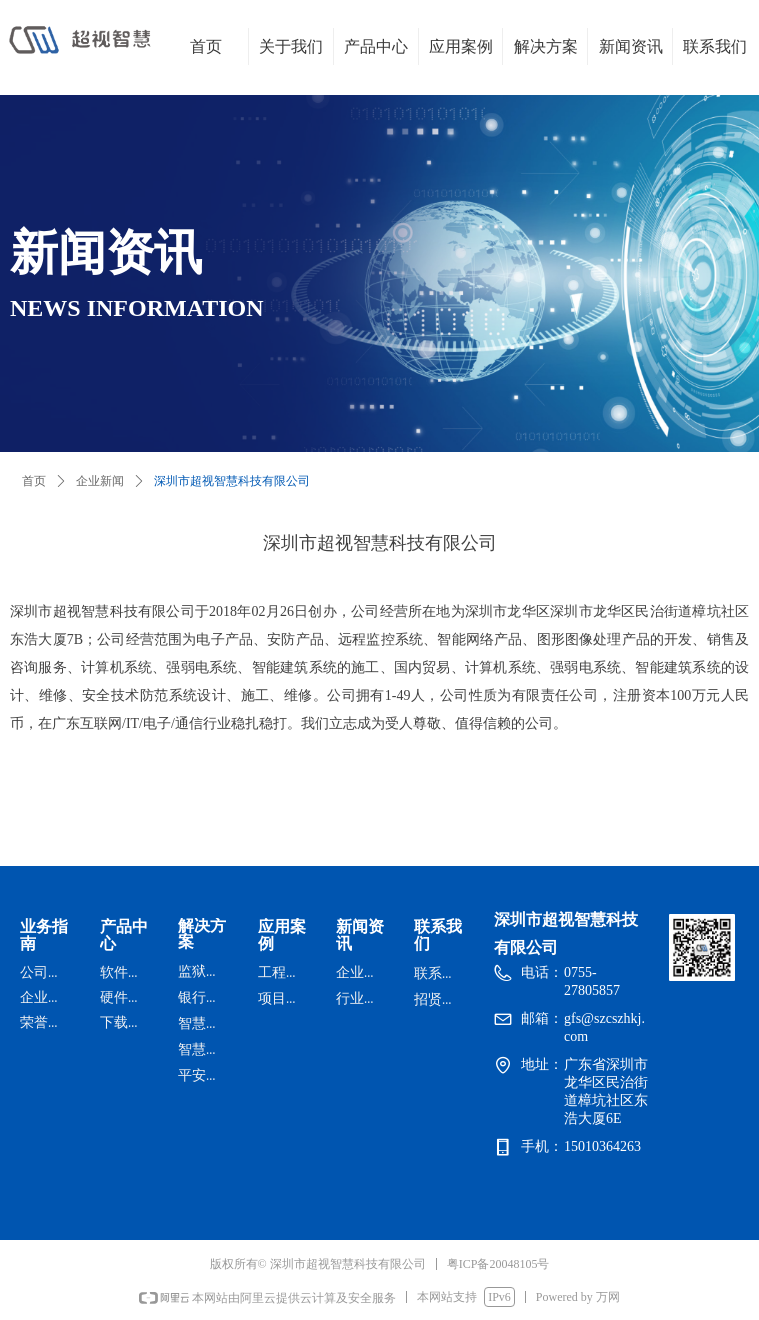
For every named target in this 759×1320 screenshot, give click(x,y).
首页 (34, 481)
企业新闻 (100, 481)
